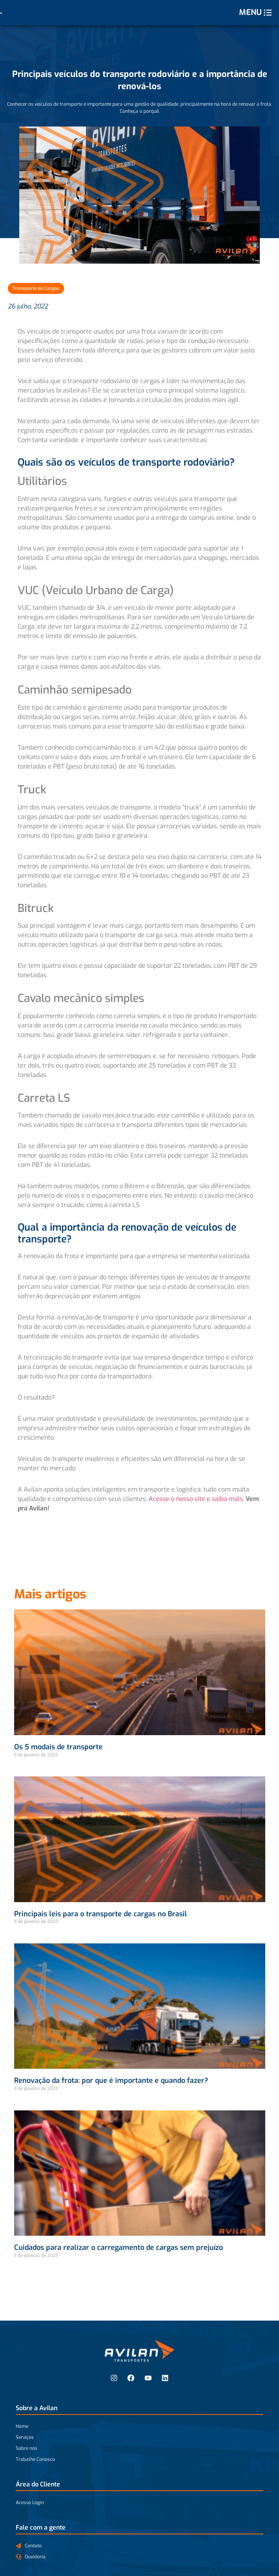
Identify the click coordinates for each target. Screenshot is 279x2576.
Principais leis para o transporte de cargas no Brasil (100, 1914)
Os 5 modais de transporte (58, 1747)
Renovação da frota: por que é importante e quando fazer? (111, 2080)
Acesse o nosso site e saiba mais (196, 1499)
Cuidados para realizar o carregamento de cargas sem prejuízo (118, 2247)
